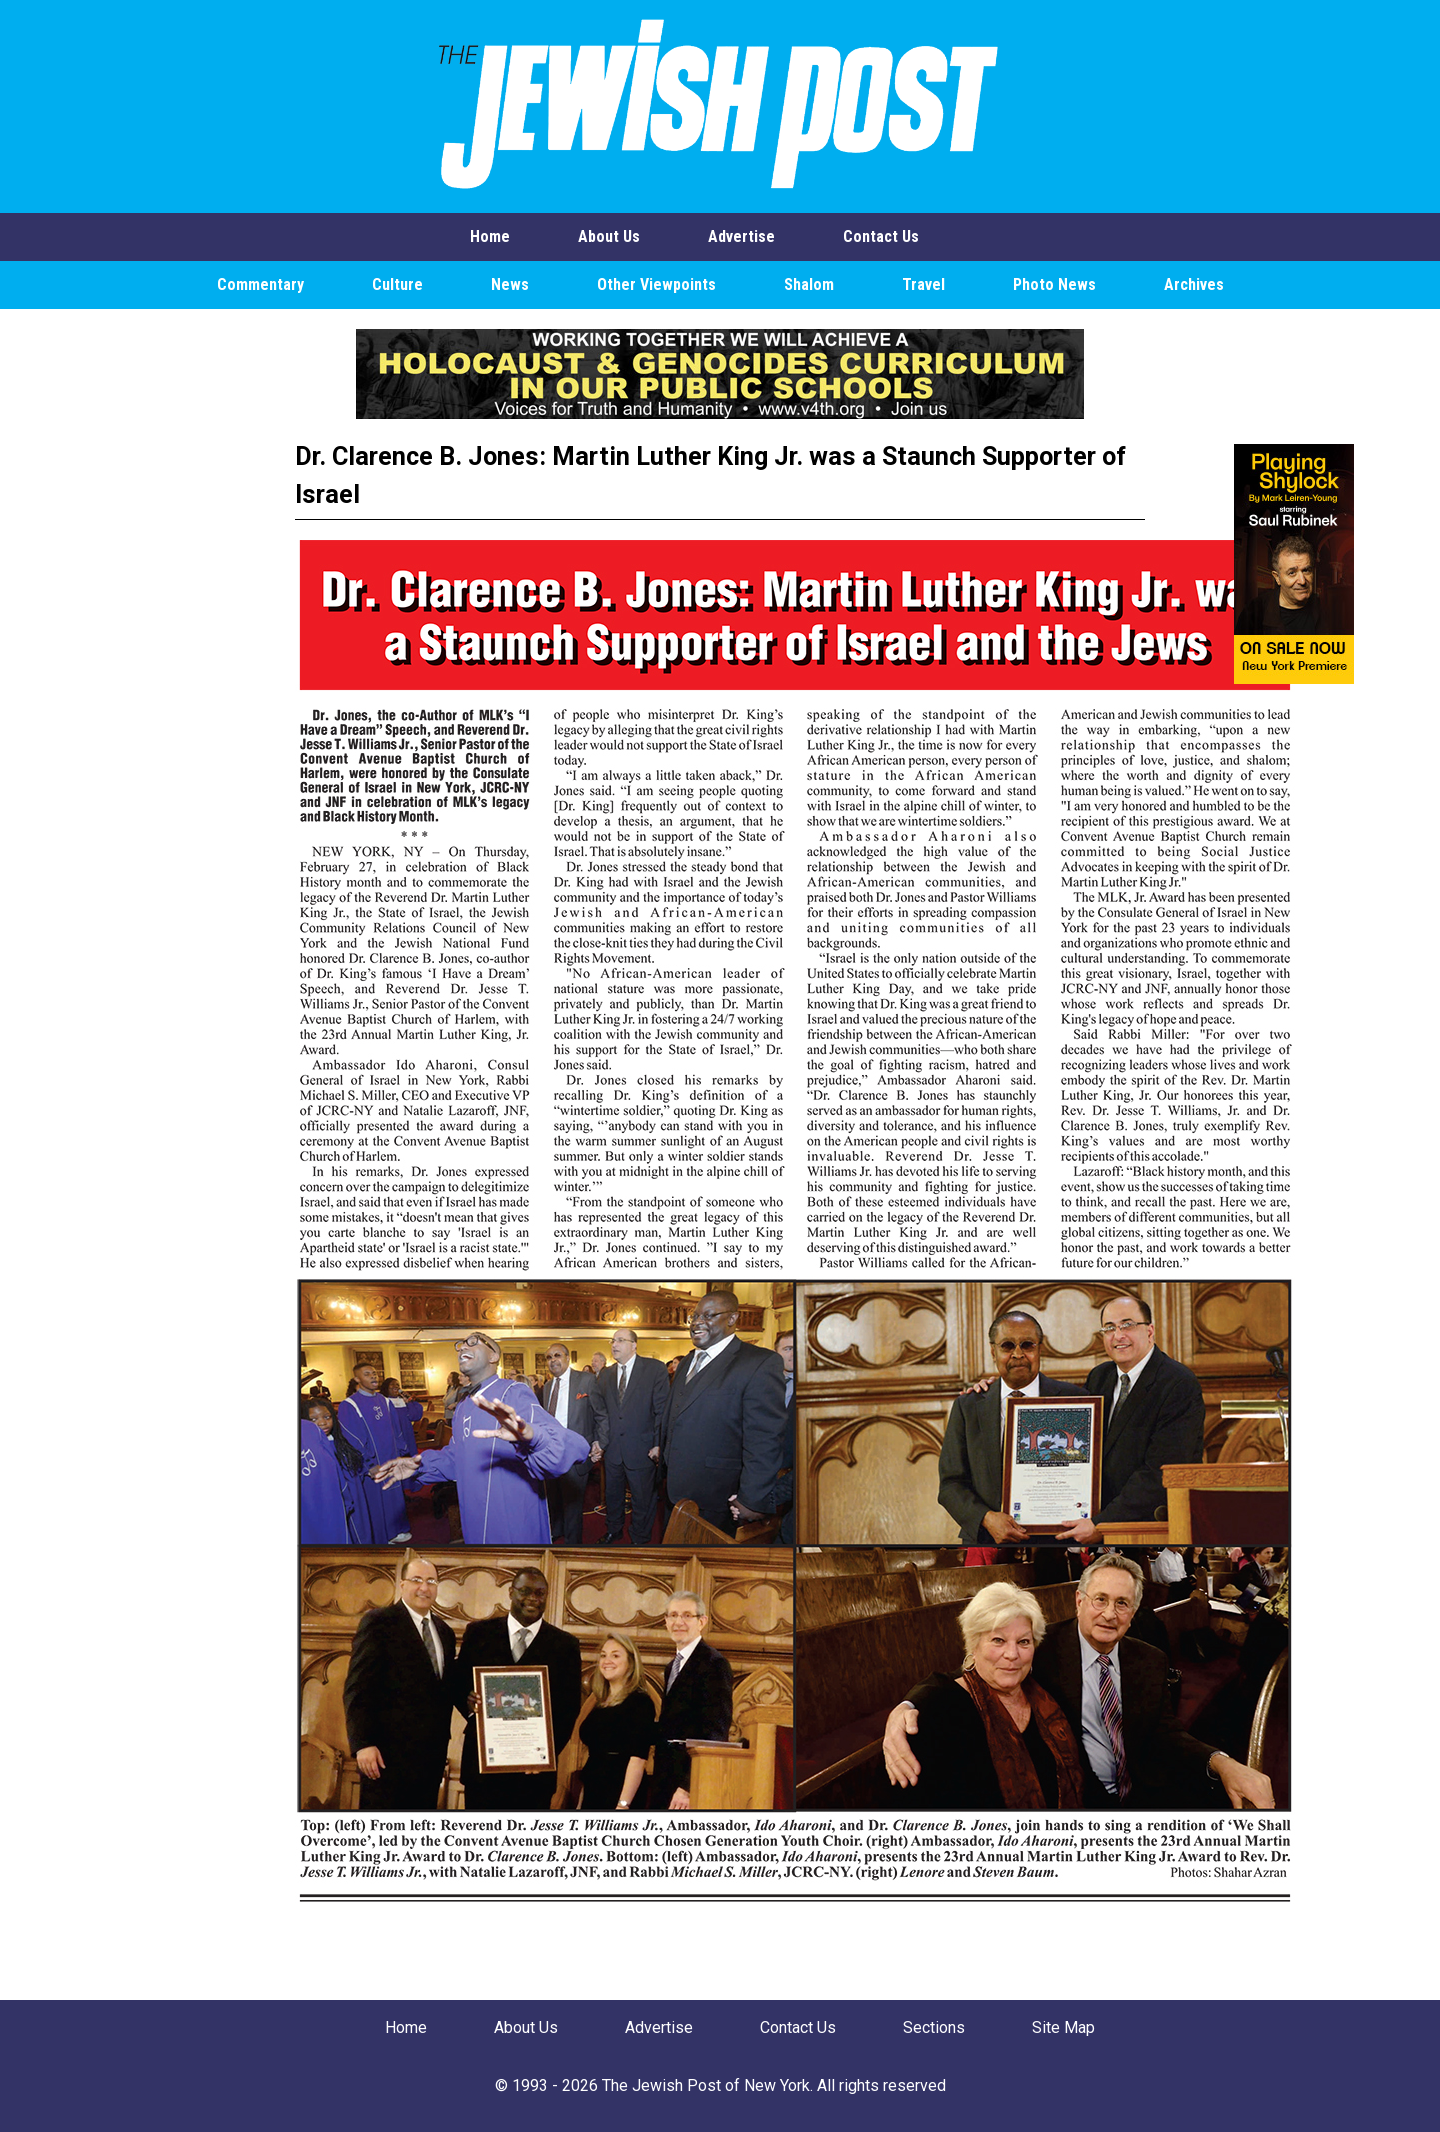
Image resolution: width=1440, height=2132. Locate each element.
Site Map (1063, 2027)
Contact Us (881, 236)
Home (490, 236)
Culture (397, 284)
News (510, 284)
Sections (934, 2027)
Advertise (741, 236)
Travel (923, 284)
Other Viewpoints (656, 284)
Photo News (1054, 284)
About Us (609, 236)
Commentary (260, 284)
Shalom (809, 284)
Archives (1194, 284)
